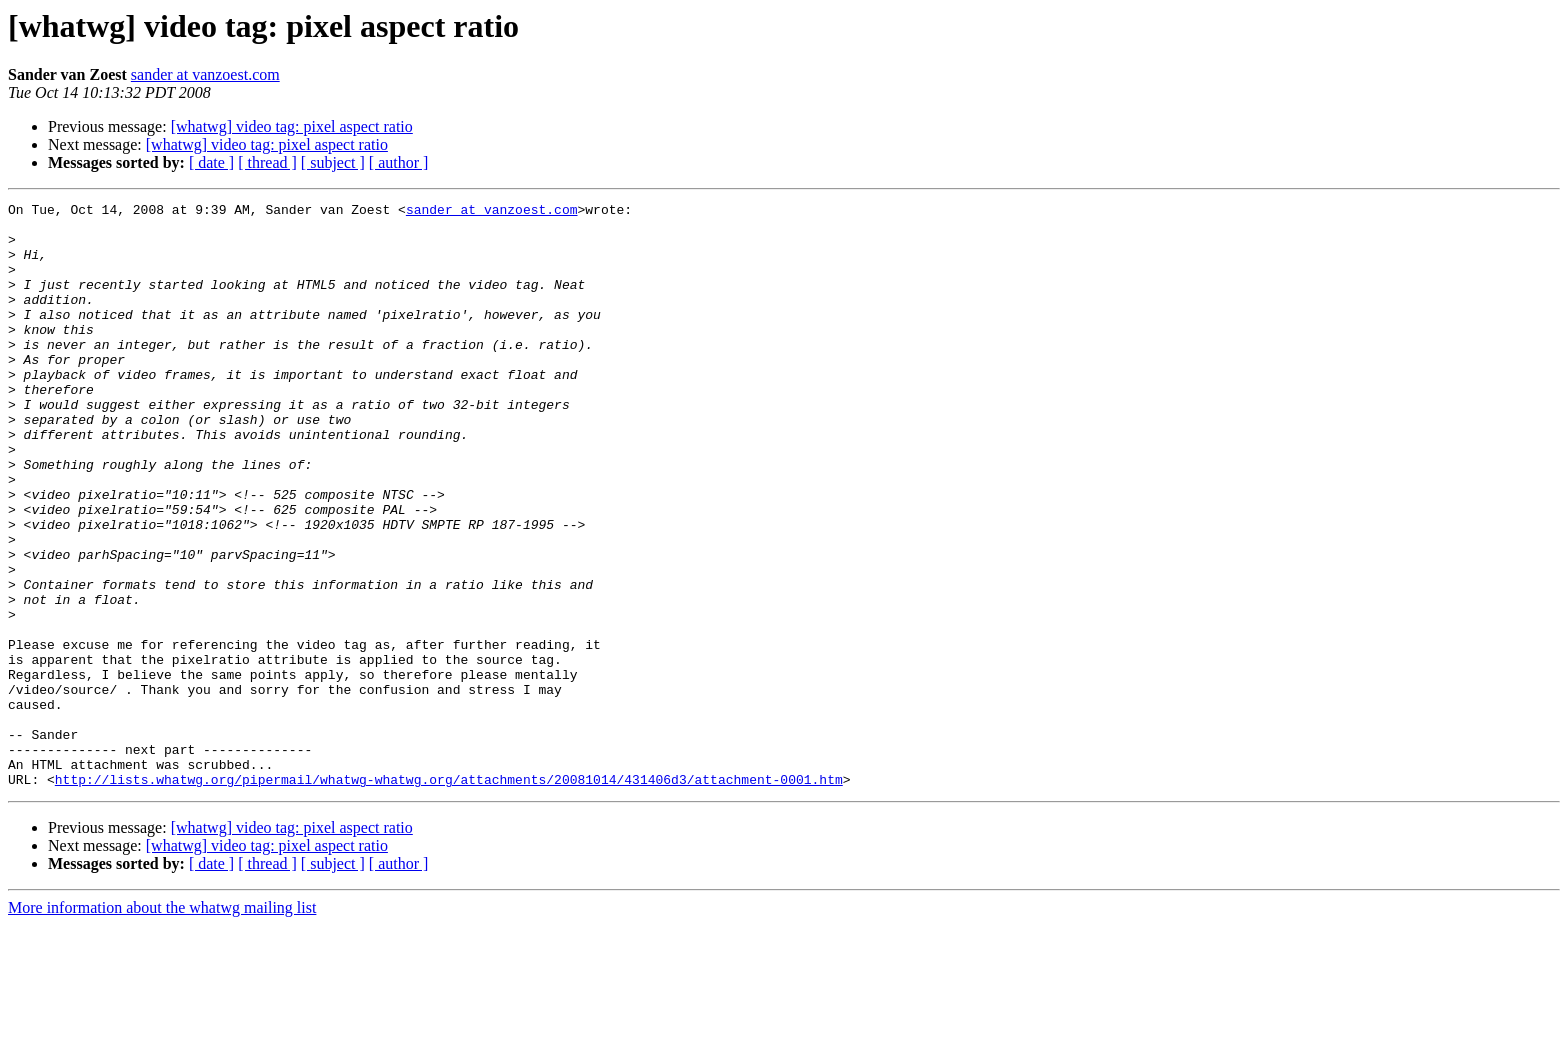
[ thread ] (267, 162)
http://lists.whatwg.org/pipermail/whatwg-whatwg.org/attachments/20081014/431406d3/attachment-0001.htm (449, 896)
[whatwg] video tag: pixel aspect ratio (292, 126)
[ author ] (399, 162)
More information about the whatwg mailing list (162, 1024)
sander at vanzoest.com (205, 74)
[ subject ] (333, 162)
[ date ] (211, 162)
